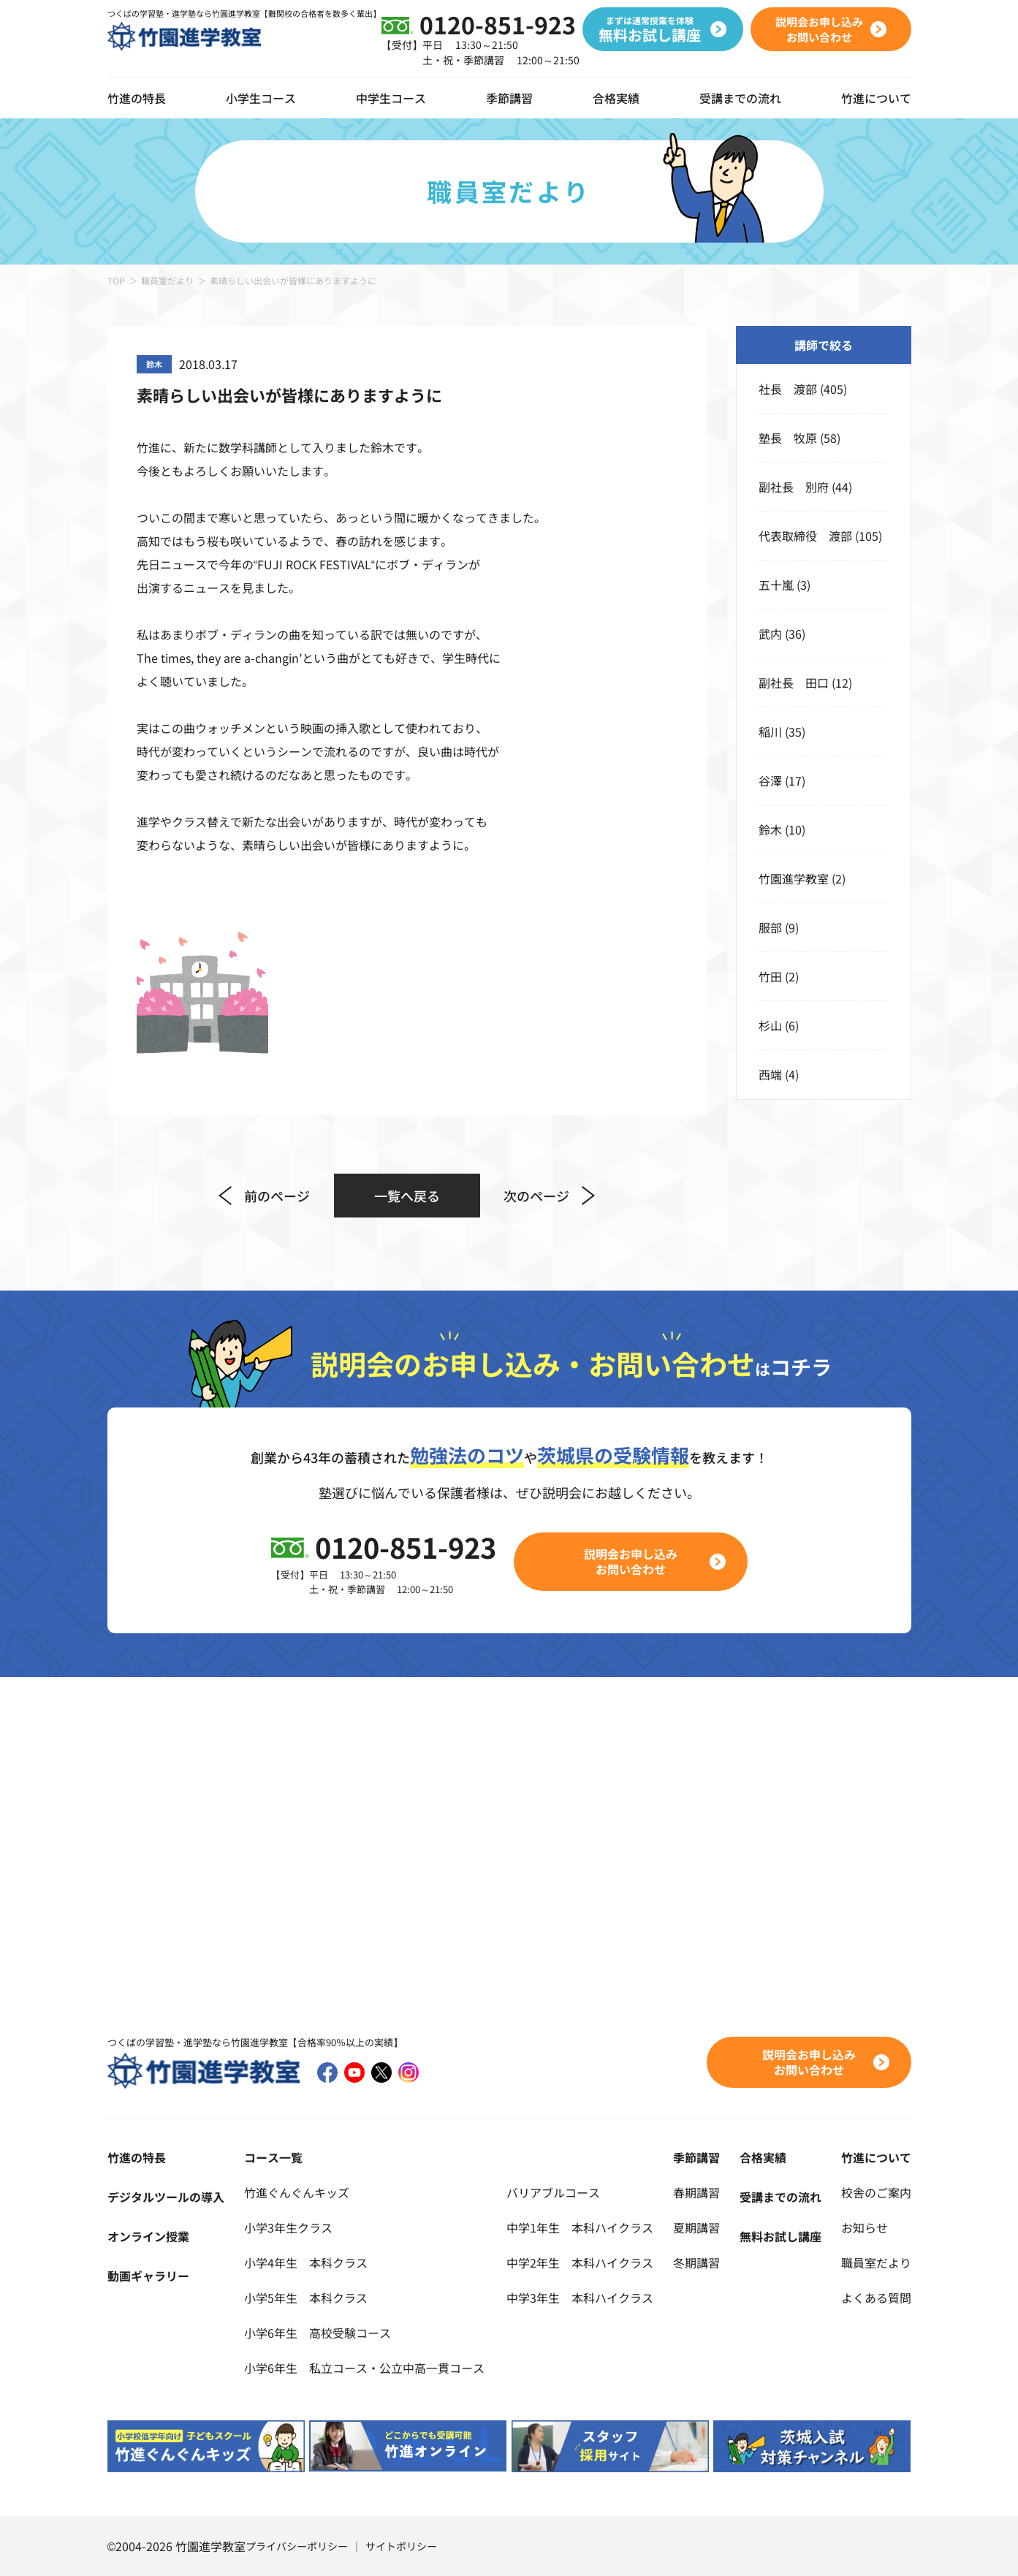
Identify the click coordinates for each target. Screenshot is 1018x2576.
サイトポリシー (401, 2546)
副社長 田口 (794, 682)
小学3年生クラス (288, 2227)
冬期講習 (696, 2262)
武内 (770, 633)
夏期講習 (696, 2227)
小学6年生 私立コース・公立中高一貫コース (364, 2367)
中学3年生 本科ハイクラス (579, 2297)
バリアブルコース (553, 2192)
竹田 (770, 976)
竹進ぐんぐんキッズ (296, 2192)
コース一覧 (273, 2157)
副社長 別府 (794, 486)
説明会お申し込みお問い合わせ (630, 1561)
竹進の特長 (136, 2157)
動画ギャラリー (148, 2275)
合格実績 (616, 98)
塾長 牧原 (788, 438)
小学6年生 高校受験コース (317, 2332)
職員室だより (167, 280)
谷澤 (770, 780)
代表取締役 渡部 (805, 535)
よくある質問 (876, 2297)
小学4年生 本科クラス (306, 2262)
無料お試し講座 (780, 2236)
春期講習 (696, 2192)
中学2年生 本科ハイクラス (579, 2262)
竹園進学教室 (794, 878)
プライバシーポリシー (297, 2546)
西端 (770, 1074)
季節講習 (509, 98)
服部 (770, 927)
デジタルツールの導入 (165, 2196)
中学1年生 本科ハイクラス (579, 2227)
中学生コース (391, 98)
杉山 (770, 1025)
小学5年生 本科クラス (306, 2297)
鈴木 (770, 829)
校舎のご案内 (876, 2192)
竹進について (876, 2157)
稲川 (770, 731)
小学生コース (261, 98)
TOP (116, 280)
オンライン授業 (148, 2236)
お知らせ (864, 2227)
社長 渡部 (788, 389)
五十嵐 (776, 584)
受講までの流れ (740, 98)
